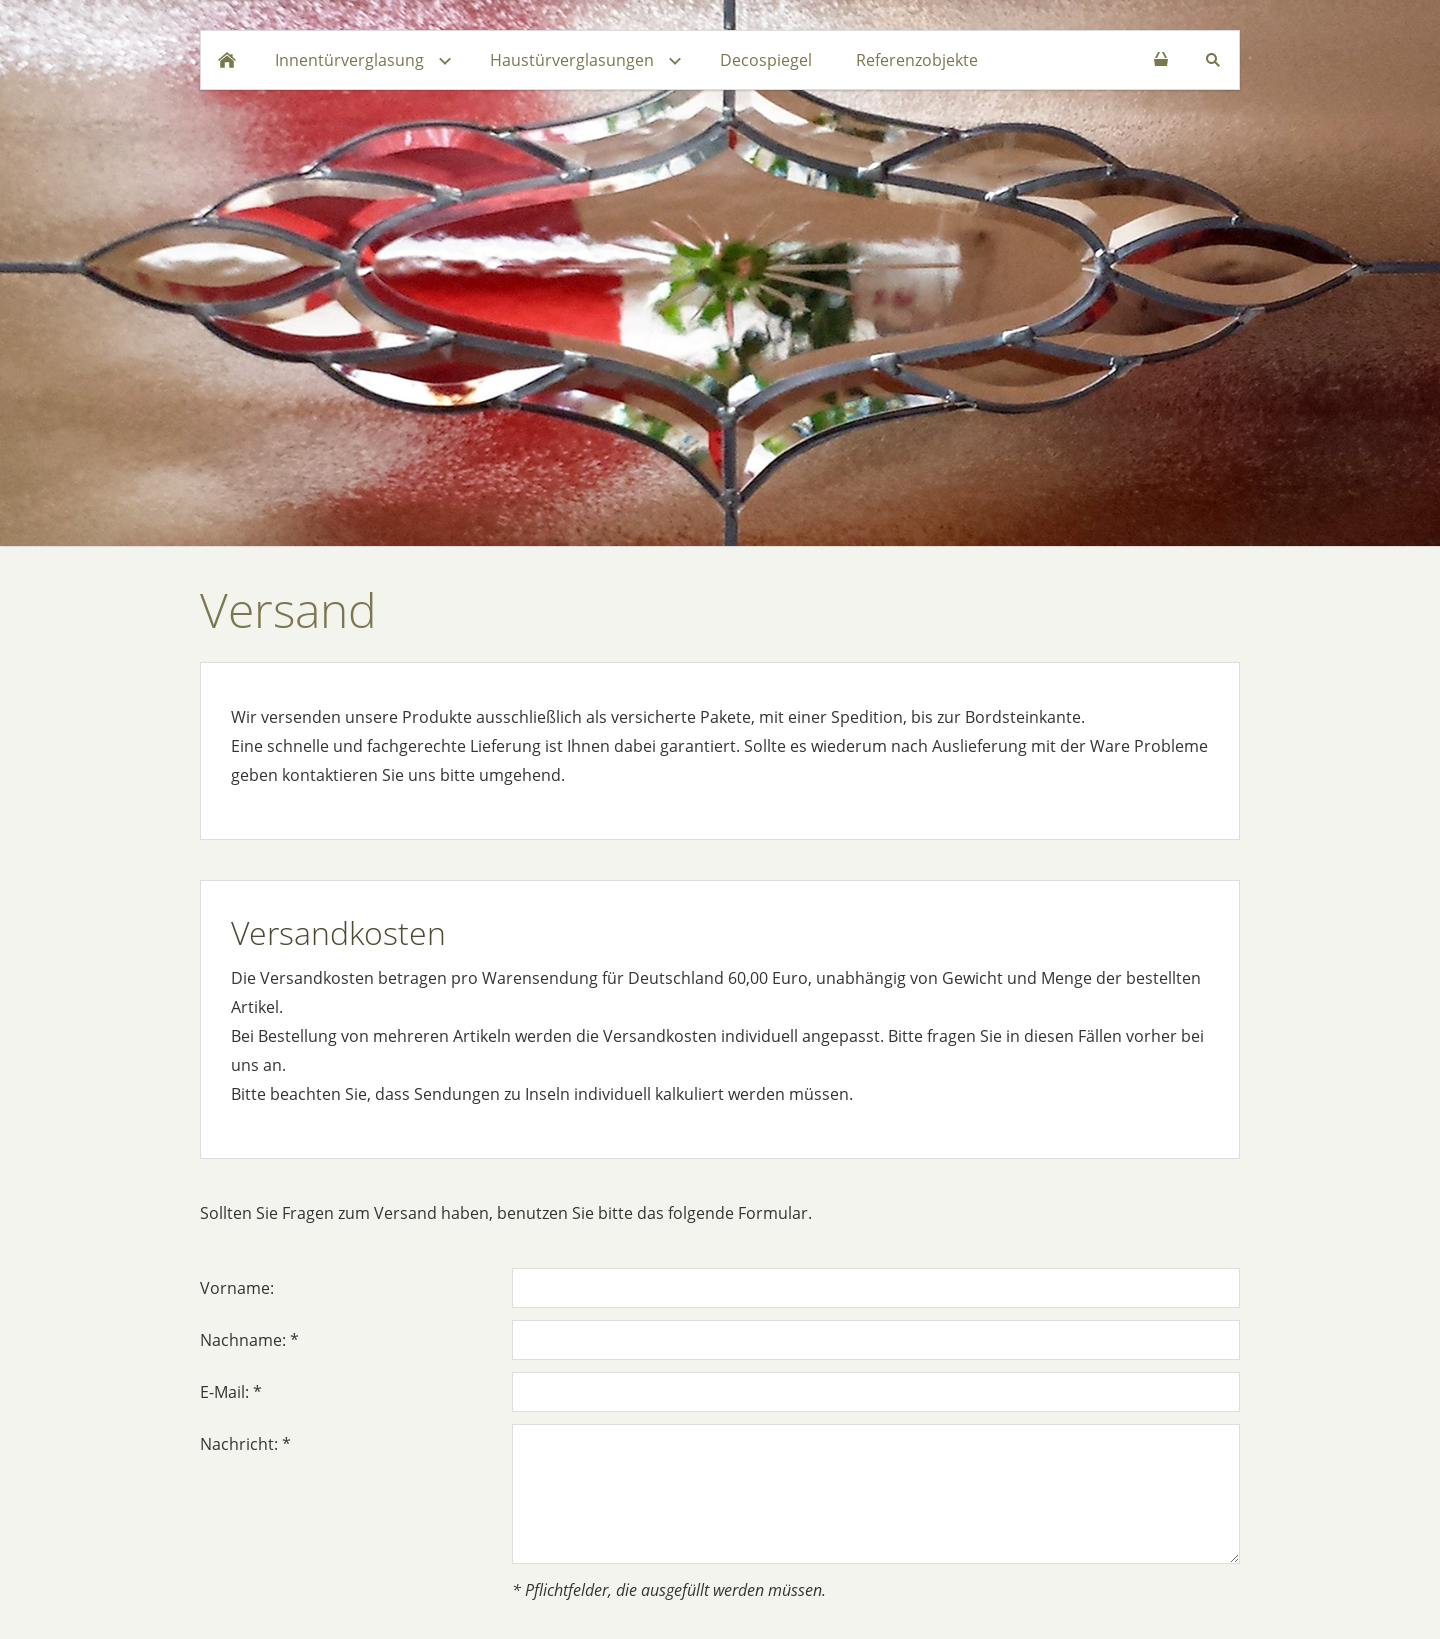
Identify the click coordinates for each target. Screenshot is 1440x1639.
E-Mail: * (231, 1392)
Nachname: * (249, 1340)
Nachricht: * (245, 1444)
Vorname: (237, 1288)
